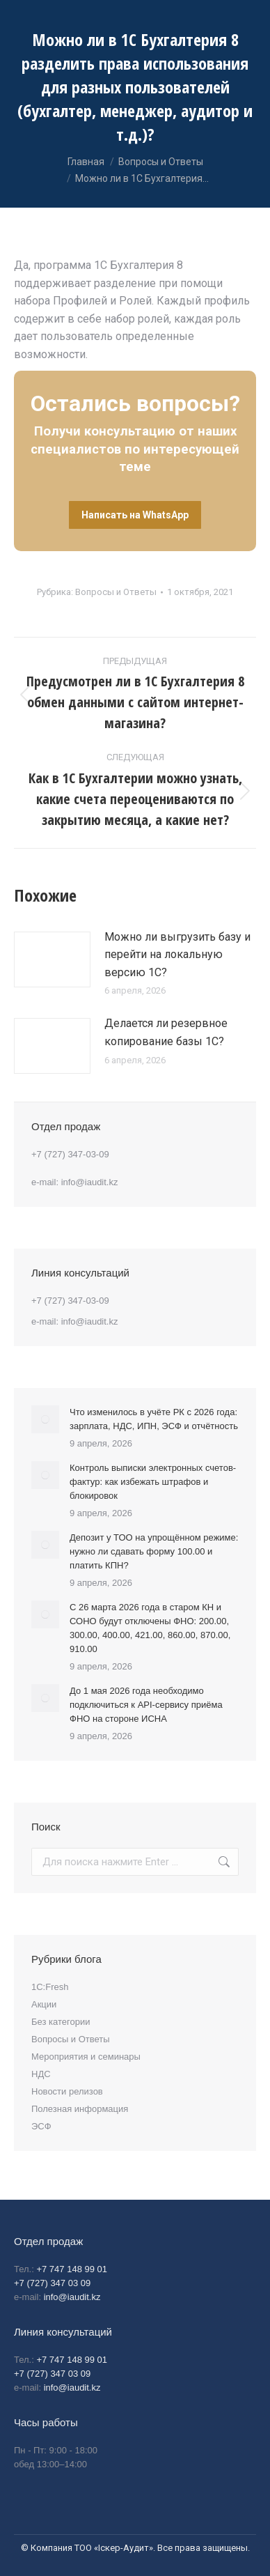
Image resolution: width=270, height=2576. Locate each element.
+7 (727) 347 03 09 (52, 2283)
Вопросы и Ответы (116, 592)
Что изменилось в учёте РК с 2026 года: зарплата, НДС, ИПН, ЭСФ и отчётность (154, 1419)
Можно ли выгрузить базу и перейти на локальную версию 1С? (177, 954)
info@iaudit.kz (89, 1182)
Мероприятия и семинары (86, 2056)
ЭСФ (41, 2126)
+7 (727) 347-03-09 (70, 1154)
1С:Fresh (49, 1987)
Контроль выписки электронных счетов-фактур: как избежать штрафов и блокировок (153, 1482)
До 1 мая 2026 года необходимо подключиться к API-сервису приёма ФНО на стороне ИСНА (146, 1705)
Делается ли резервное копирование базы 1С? (166, 1032)
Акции (43, 2004)
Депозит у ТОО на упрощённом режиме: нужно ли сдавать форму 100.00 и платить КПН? (154, 1551)
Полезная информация (79, 2109)
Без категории (60, 2021)
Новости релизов (67, 2091)
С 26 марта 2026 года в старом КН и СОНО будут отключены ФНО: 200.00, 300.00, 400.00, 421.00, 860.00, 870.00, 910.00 (150, 1628)
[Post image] (52, 959)
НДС (41, 2074)
